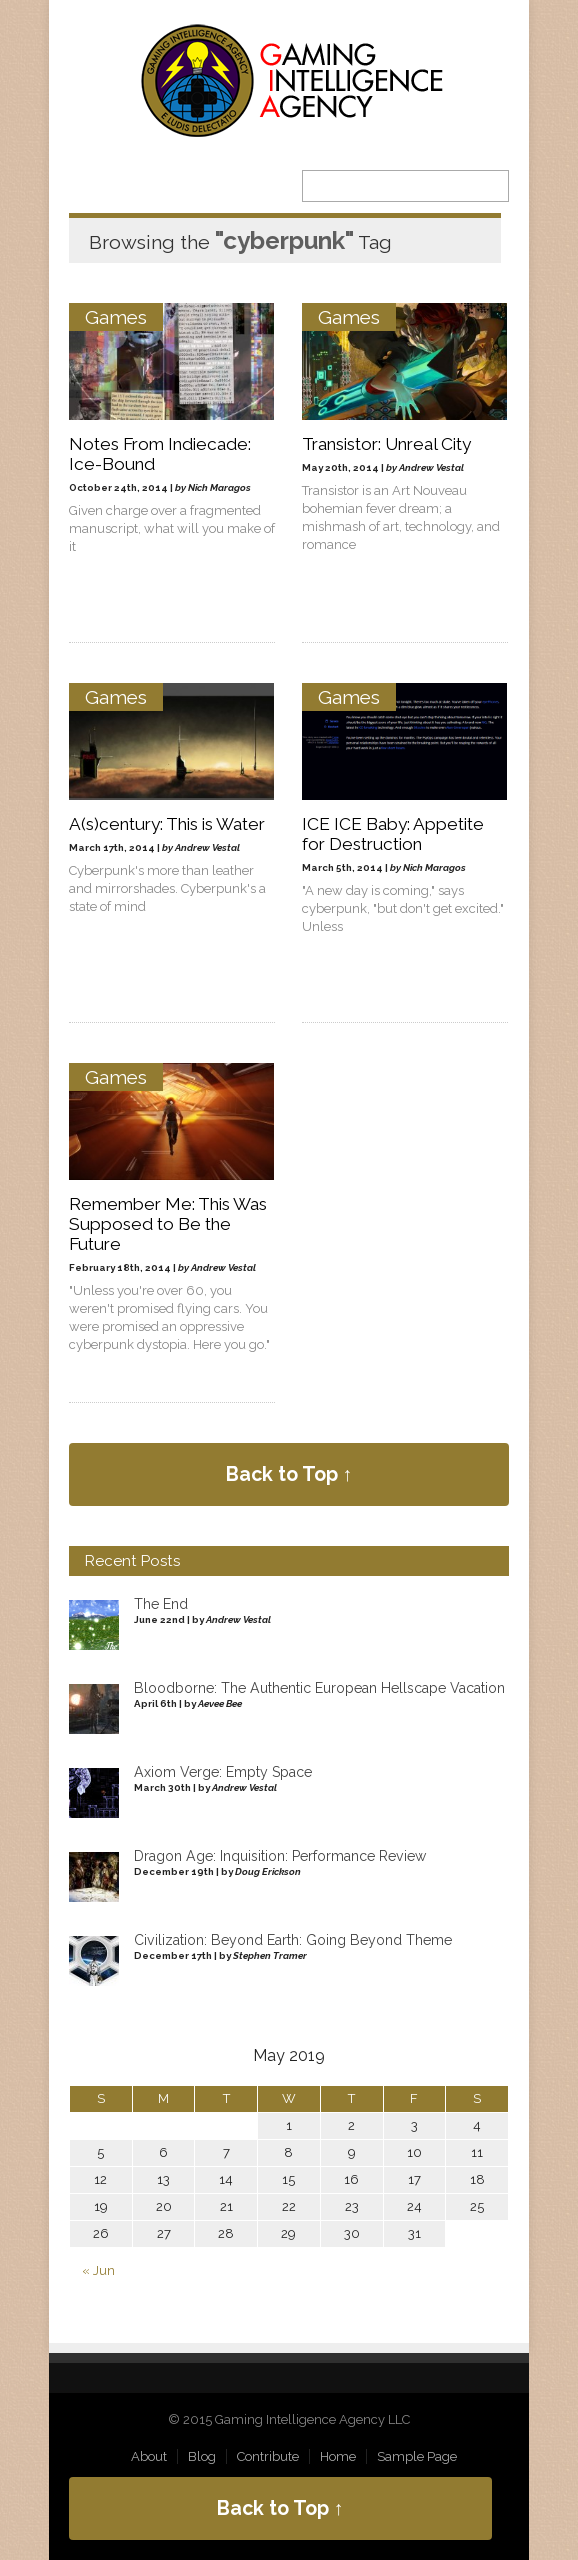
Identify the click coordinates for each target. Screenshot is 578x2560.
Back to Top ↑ (289, 1474)
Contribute (268, 2456)
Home (338, 2456)
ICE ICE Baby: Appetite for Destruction (393, 834)
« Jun (98, 2270)
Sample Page (417, 2456)
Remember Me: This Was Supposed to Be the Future (168, 1224)
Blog (202, 2456)
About (149, 2456)
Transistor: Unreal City (386, 444)
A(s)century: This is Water (167, 824)
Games (116, 317)
